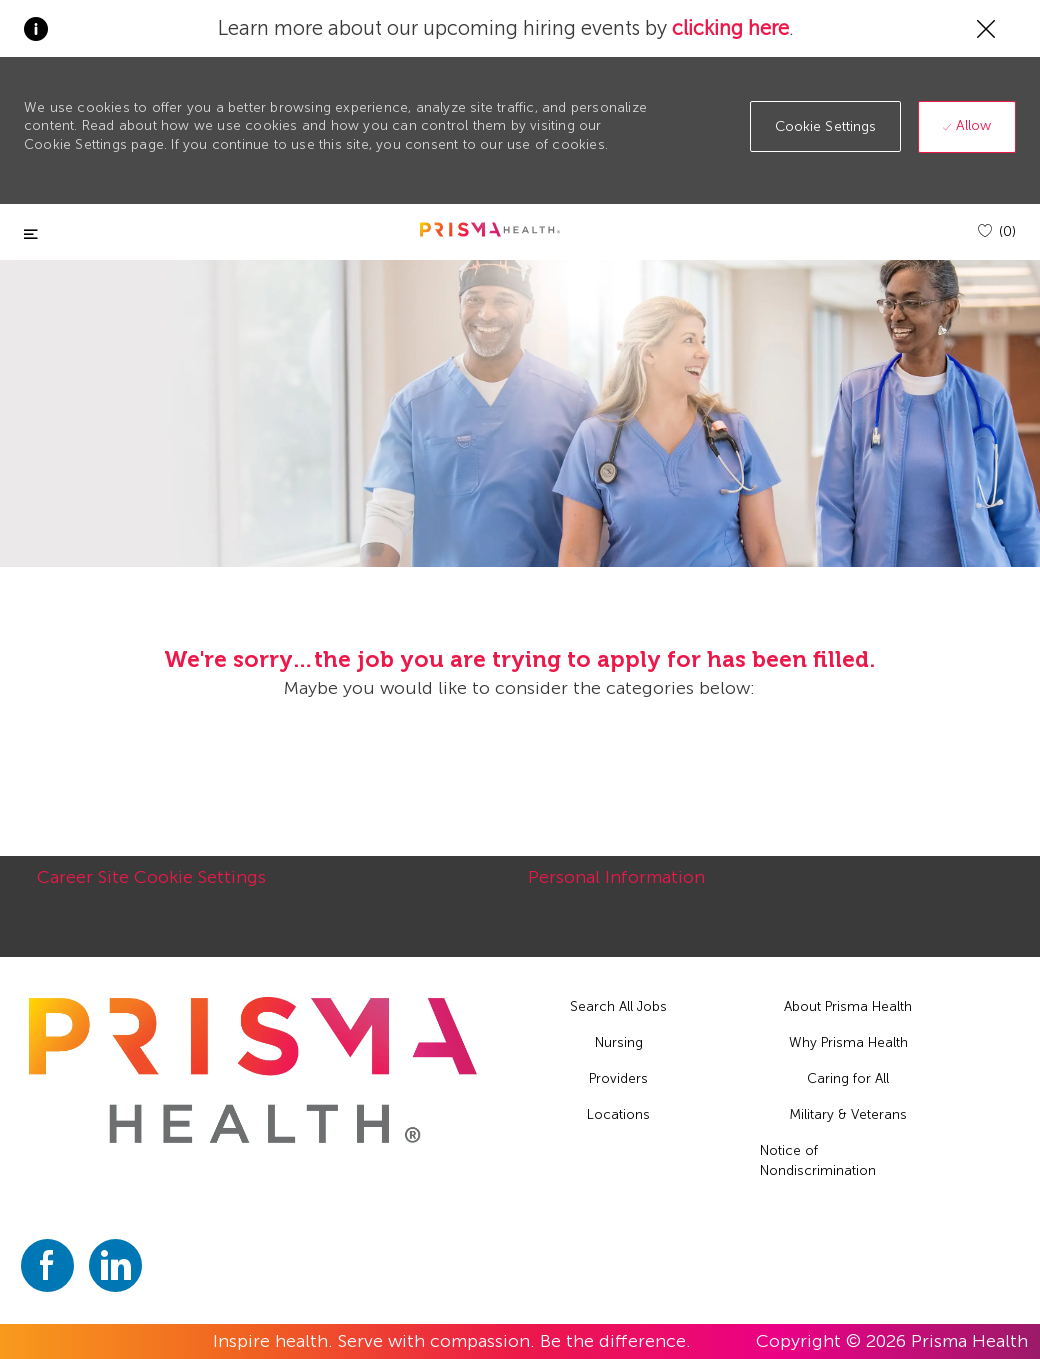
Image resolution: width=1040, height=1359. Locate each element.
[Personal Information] (616, 888)
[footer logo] (253, 1070)
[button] (826, 126)
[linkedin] (115, 1265)
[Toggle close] (31, 234)
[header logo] (490, 229)
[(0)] (997, 231)
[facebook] (47, 1265)
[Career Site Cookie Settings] (151, 888)
